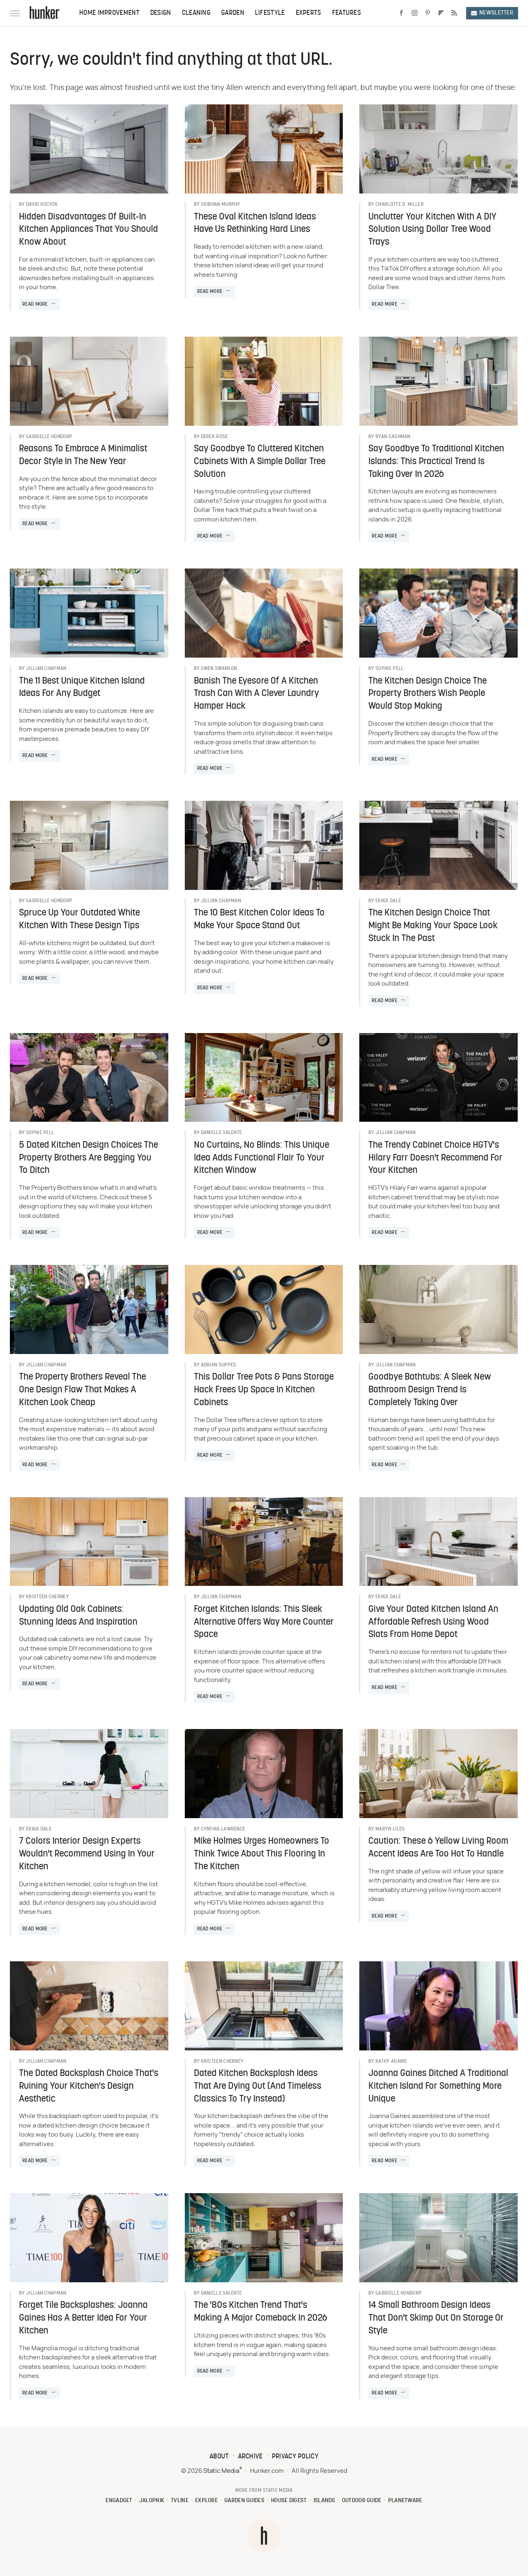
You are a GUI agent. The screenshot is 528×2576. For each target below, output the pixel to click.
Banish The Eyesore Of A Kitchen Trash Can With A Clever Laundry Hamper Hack (256, 694)
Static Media (221, 2471)
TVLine (180, 2501)
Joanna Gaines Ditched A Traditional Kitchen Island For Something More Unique (438, 2086)
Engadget (119, 2501)
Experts (308, 13)
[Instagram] (414, 13)
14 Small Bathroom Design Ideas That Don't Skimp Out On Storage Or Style (436, 2318)
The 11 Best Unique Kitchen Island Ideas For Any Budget (82, 688)
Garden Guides (244, 2501)
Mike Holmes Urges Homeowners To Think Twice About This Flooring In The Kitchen (261, 1854)
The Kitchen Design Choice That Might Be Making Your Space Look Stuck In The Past (432, 926)
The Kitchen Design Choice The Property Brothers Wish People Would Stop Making (427, 694)
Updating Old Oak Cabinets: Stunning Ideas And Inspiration (78, 1616)
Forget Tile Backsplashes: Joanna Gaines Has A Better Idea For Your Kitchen (83, 2318)
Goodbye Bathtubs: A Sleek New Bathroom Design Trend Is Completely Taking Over (429, 1390)
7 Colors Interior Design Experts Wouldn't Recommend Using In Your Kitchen (87, 1854)
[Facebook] (401, 13)
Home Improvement (109, 13)
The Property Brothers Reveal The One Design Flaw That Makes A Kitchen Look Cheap (82, 1390)
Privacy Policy (295, 2456)
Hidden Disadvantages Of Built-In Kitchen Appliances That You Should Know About (88, 230)
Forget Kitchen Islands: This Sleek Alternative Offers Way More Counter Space (264, 1622)
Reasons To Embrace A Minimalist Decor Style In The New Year (83, 455)
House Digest (289, 2501)
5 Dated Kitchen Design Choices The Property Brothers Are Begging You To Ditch (88, 1158)
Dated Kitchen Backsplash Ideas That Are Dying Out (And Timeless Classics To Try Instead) (257, 2086)
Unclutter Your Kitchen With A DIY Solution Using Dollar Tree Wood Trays (432, 230)
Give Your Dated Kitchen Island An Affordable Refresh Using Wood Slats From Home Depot (433, 1622)
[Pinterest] (427, 13)
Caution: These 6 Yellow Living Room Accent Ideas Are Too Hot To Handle (438, 1848)
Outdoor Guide (362, 2501)
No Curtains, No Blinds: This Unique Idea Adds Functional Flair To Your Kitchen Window (261, 1158)
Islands (324, 2501)
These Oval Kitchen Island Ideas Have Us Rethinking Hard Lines (255, 223)
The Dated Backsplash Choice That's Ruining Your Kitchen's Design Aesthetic (88, 2086)
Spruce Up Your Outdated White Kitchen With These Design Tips (79, 919)
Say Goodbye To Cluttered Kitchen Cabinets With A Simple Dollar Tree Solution (259, 461)
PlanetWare (405, 2501)
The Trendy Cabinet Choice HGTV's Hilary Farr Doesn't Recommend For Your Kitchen (435, 1158)
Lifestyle (270, 13)
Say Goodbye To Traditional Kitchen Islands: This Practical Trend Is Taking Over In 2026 (436, 461)
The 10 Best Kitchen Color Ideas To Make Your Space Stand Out (259, 919)
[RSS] (454, 13)
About (219, 2456)
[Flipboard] (441, 13)
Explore (206, 2501)
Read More (35, 304)
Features (346, 13)
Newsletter (492, 13)
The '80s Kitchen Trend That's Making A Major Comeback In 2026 (260, 2312)
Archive (250, 2456)
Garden (232, 13)
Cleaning (196, 13)
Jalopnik (151, 2501)
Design (160, 13)
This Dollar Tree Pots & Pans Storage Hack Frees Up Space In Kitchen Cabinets (264, 1390)
